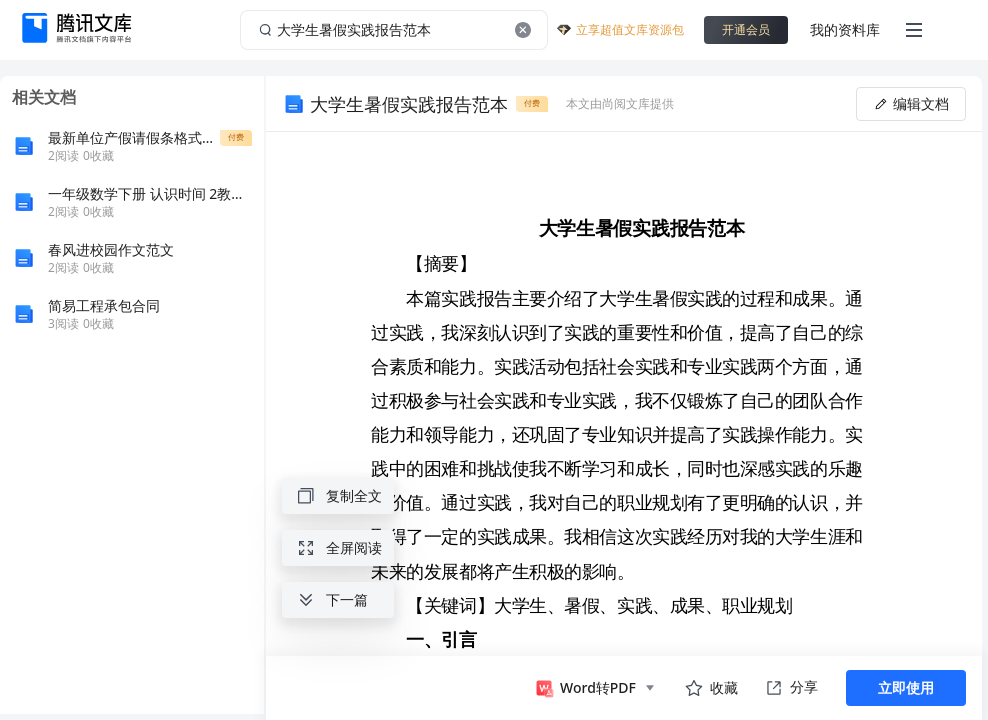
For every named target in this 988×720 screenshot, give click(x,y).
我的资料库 (845, 29)
